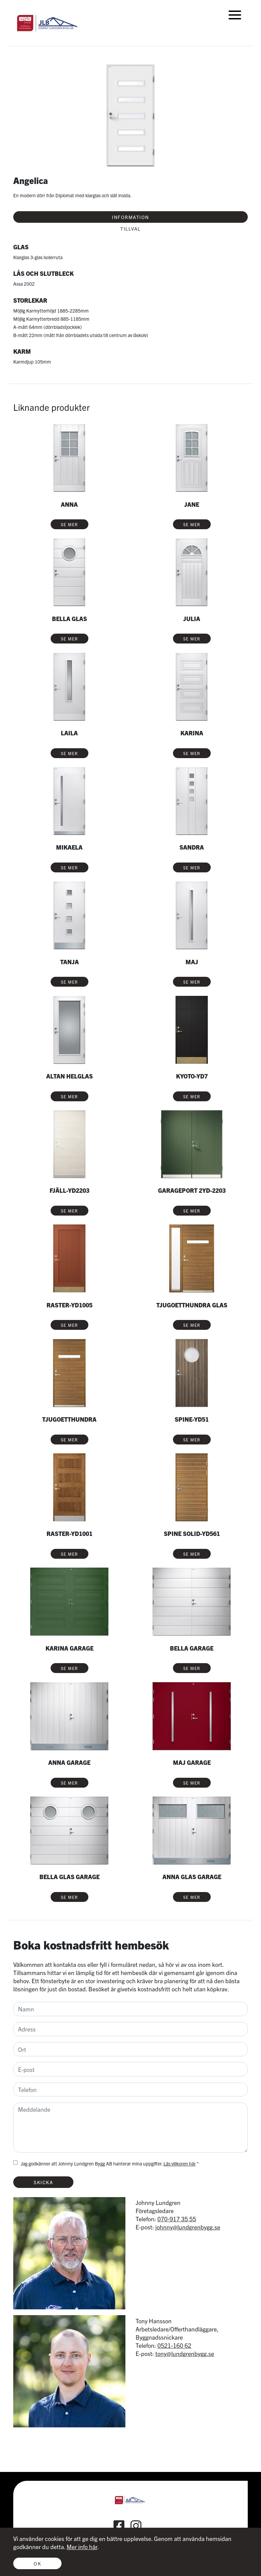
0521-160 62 (174, 2345)
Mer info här (82, 2546)
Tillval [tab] (130, 228)
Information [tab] (130, 217)
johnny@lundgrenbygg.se (187, 2227)
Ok (37, 2563)
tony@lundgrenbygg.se (184, 2353)
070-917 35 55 (176, 2219)
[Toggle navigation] (235, 15)
